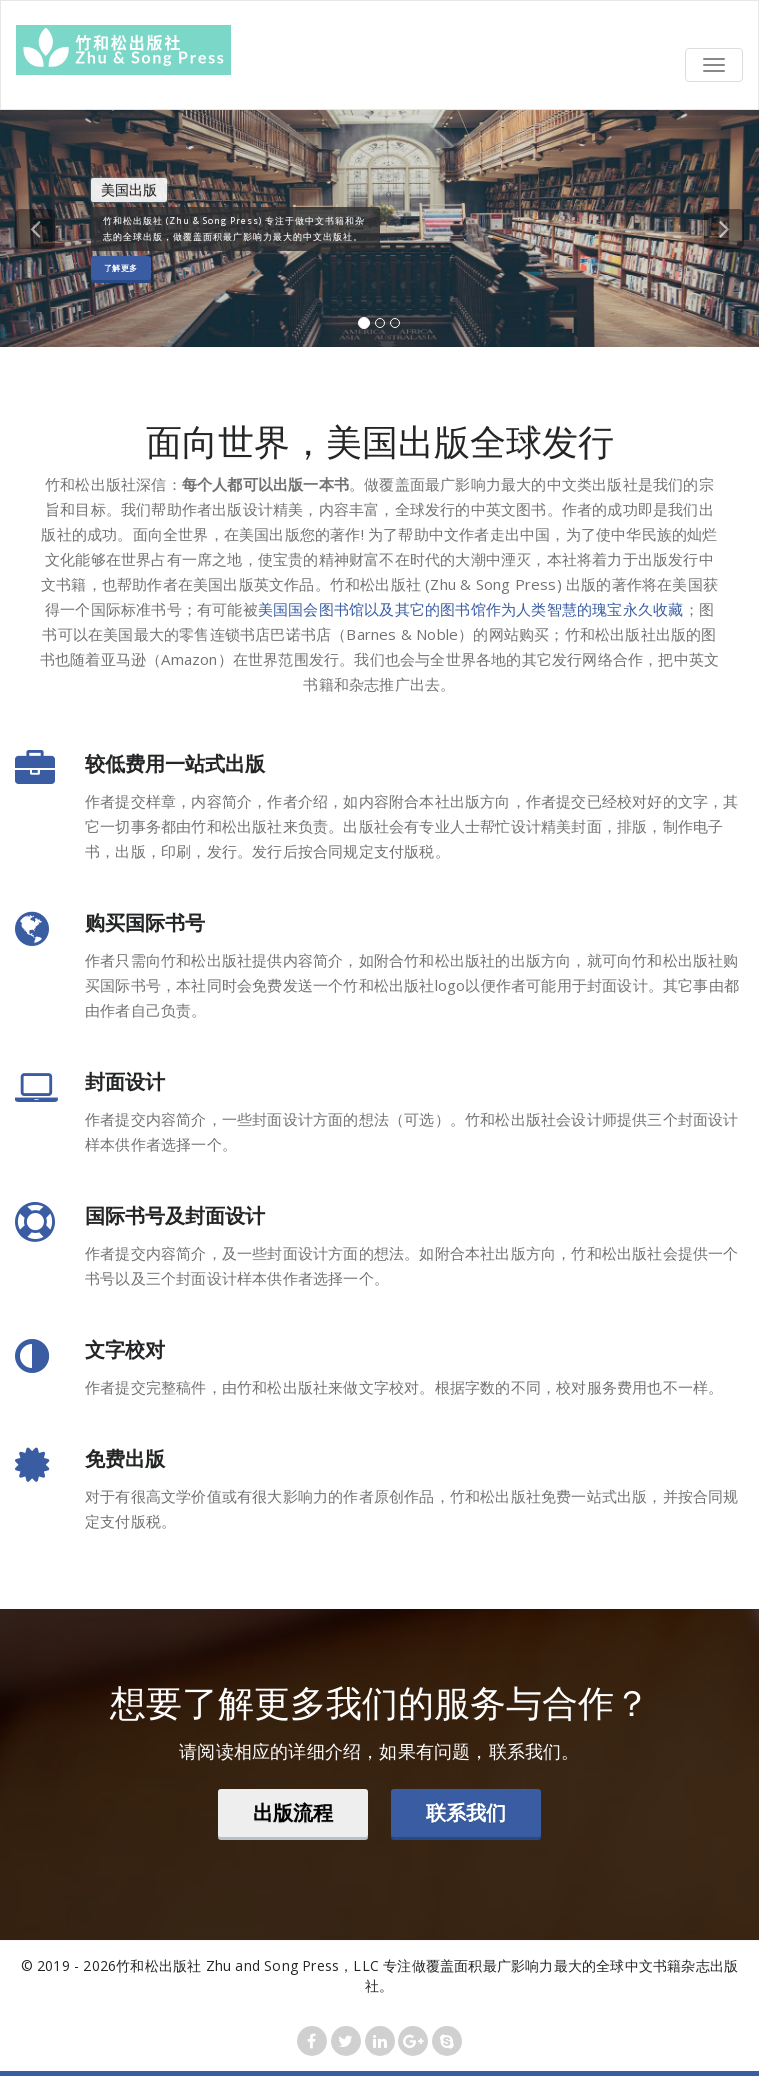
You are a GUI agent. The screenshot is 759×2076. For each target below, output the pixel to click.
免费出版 (125, 1458)
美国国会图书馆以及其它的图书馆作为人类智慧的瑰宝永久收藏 (471, 609)
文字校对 (125, 1349)
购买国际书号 (145, 922)
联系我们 (466, 1812)
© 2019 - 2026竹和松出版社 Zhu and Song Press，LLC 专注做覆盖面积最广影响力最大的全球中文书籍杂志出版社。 (380, 1975)
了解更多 (121, 267)
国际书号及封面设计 (175, 1215)
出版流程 (293, 1812)
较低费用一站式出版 (175, 763)
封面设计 (125, 1081)
